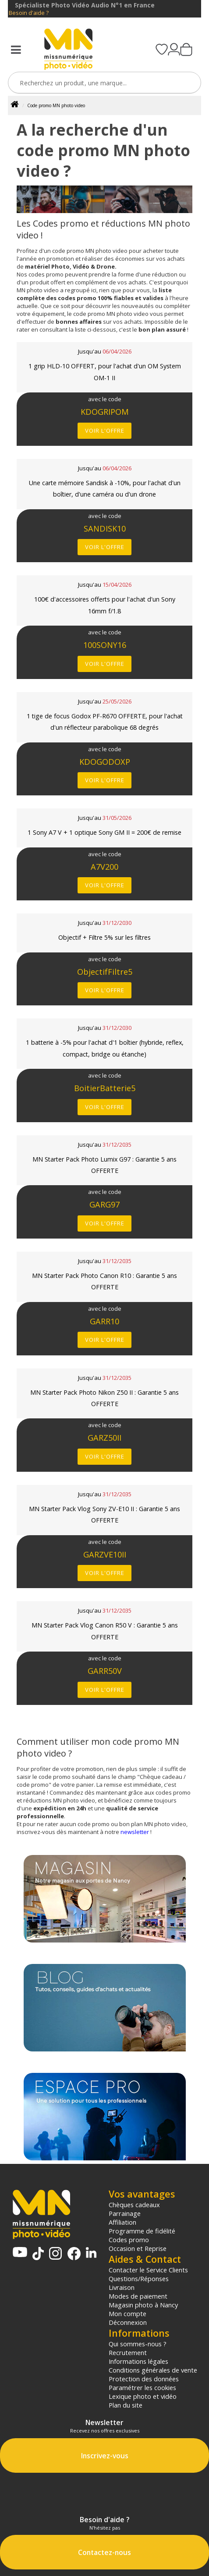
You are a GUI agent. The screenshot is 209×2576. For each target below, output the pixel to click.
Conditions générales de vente (153, 2370)
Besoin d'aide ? (29, 13)
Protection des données (144, 2378)
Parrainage (125, 2213)
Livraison (122, 2287)
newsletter (135, 1832)
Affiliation (122, 2222)
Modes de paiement (138, 2296)
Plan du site (125, 2405)
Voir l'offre (104, 430)
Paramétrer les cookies (142, 2387)
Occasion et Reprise (137, 2248)
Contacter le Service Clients (148, 2269)
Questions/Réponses (139, 2278)
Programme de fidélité (142, 2230)
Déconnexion (128, 2322)
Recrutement (128, 2352)
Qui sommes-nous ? (137, 2343)
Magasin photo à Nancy (143, 2304)
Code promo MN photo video (56, 105)
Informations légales (138, 2361)
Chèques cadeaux (134, 2204)
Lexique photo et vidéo (143, 2396)
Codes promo (129, 2239)
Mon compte (127, 2313)
